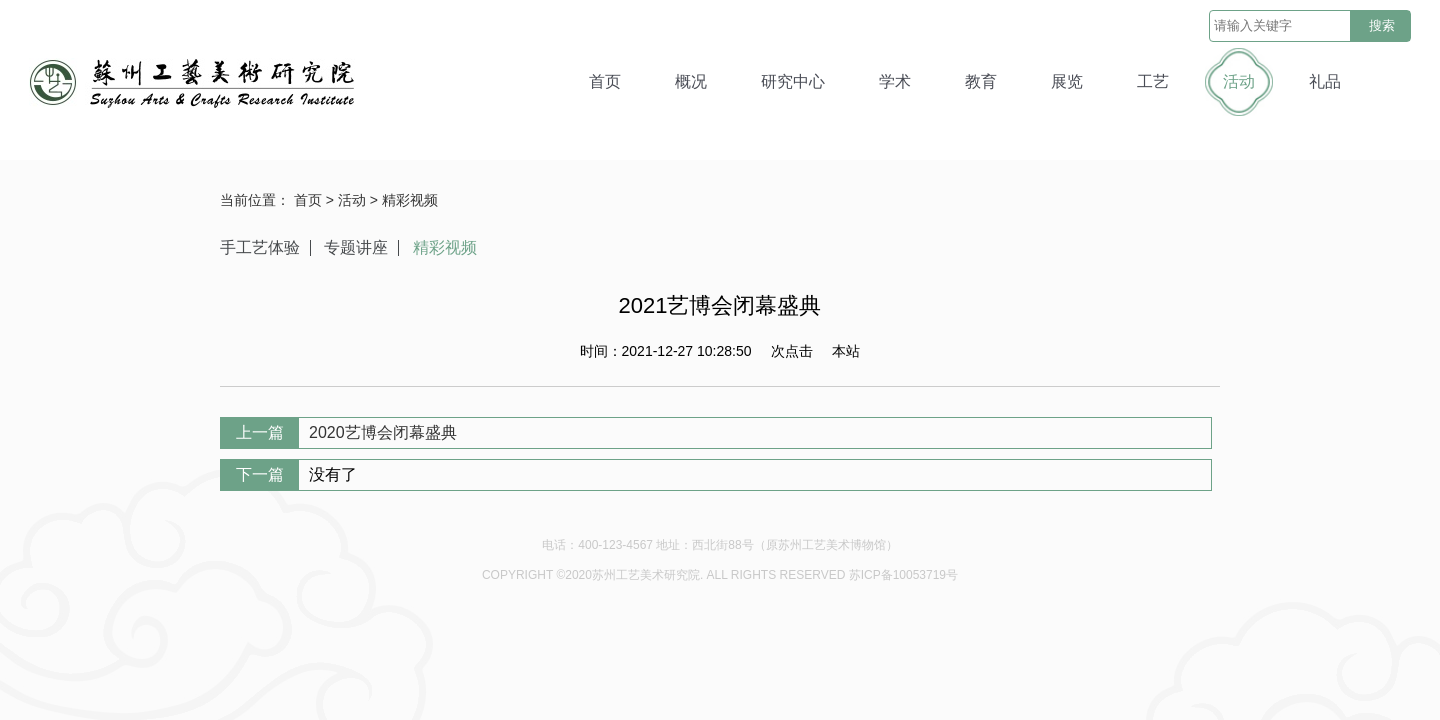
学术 (895, 81)
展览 (1067, 81)
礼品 (1325, 81)
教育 (981, 81)
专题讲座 (356, 248)
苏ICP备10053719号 (903, 575)
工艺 (1153, 81)
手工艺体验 (260, 248)
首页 (605, 81)
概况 (691, 81)
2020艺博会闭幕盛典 (383, 432)
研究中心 (793, 81)
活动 (1239, 81)
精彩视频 (410, 200)
